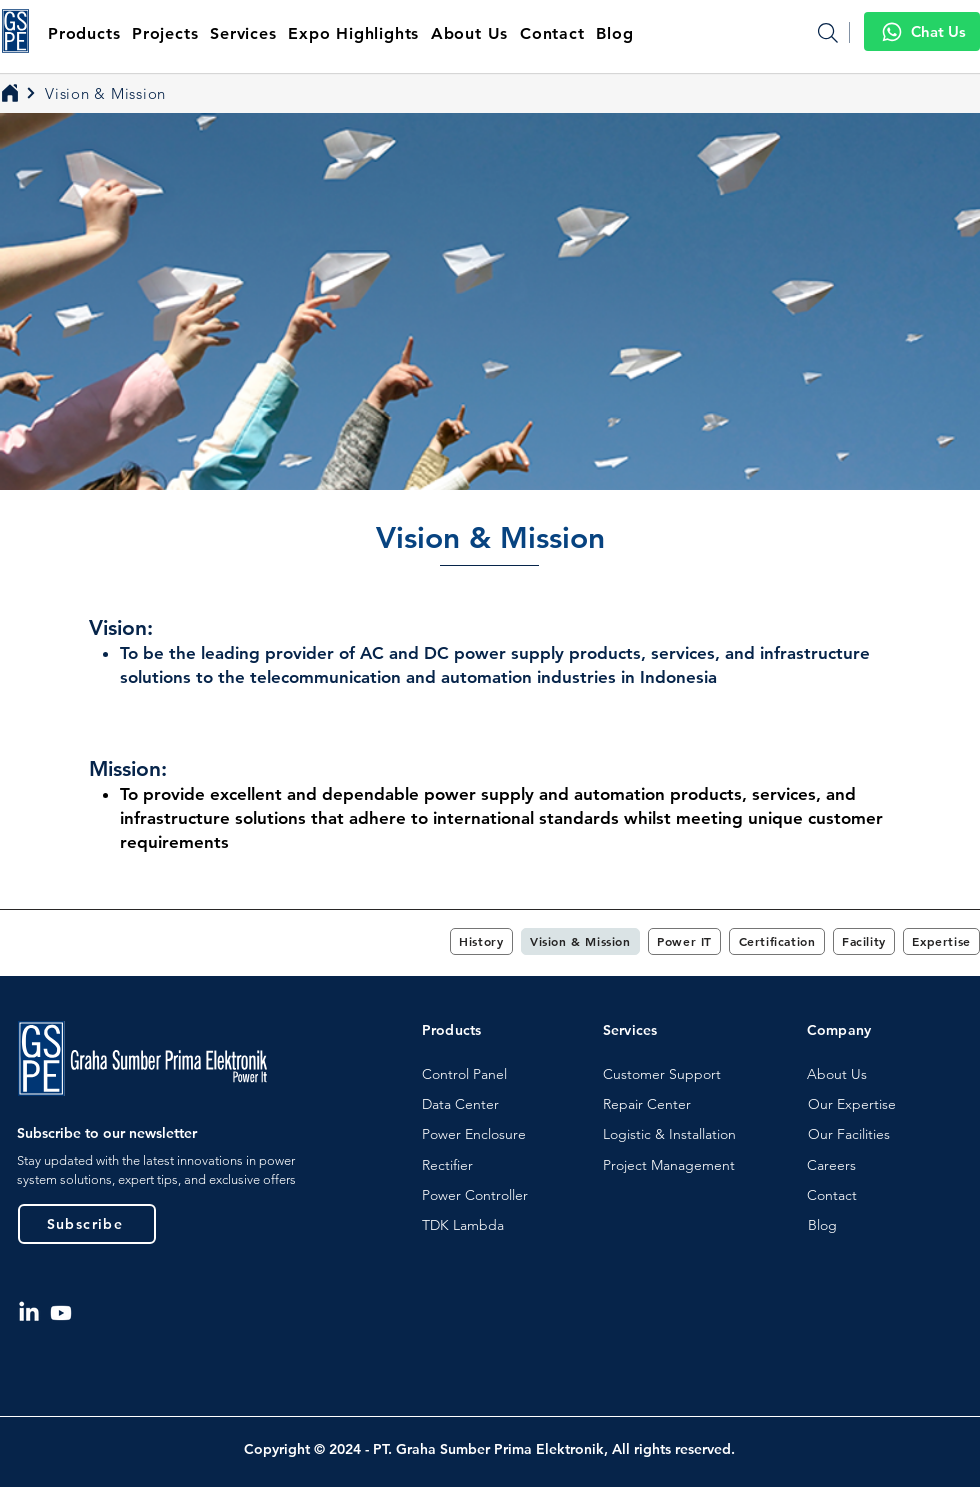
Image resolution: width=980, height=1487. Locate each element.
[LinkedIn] (29, 1313)
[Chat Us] (922, 31)
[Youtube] (61, 1313)
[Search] (828, 33)
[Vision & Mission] (100, 93)
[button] (470, 33)
